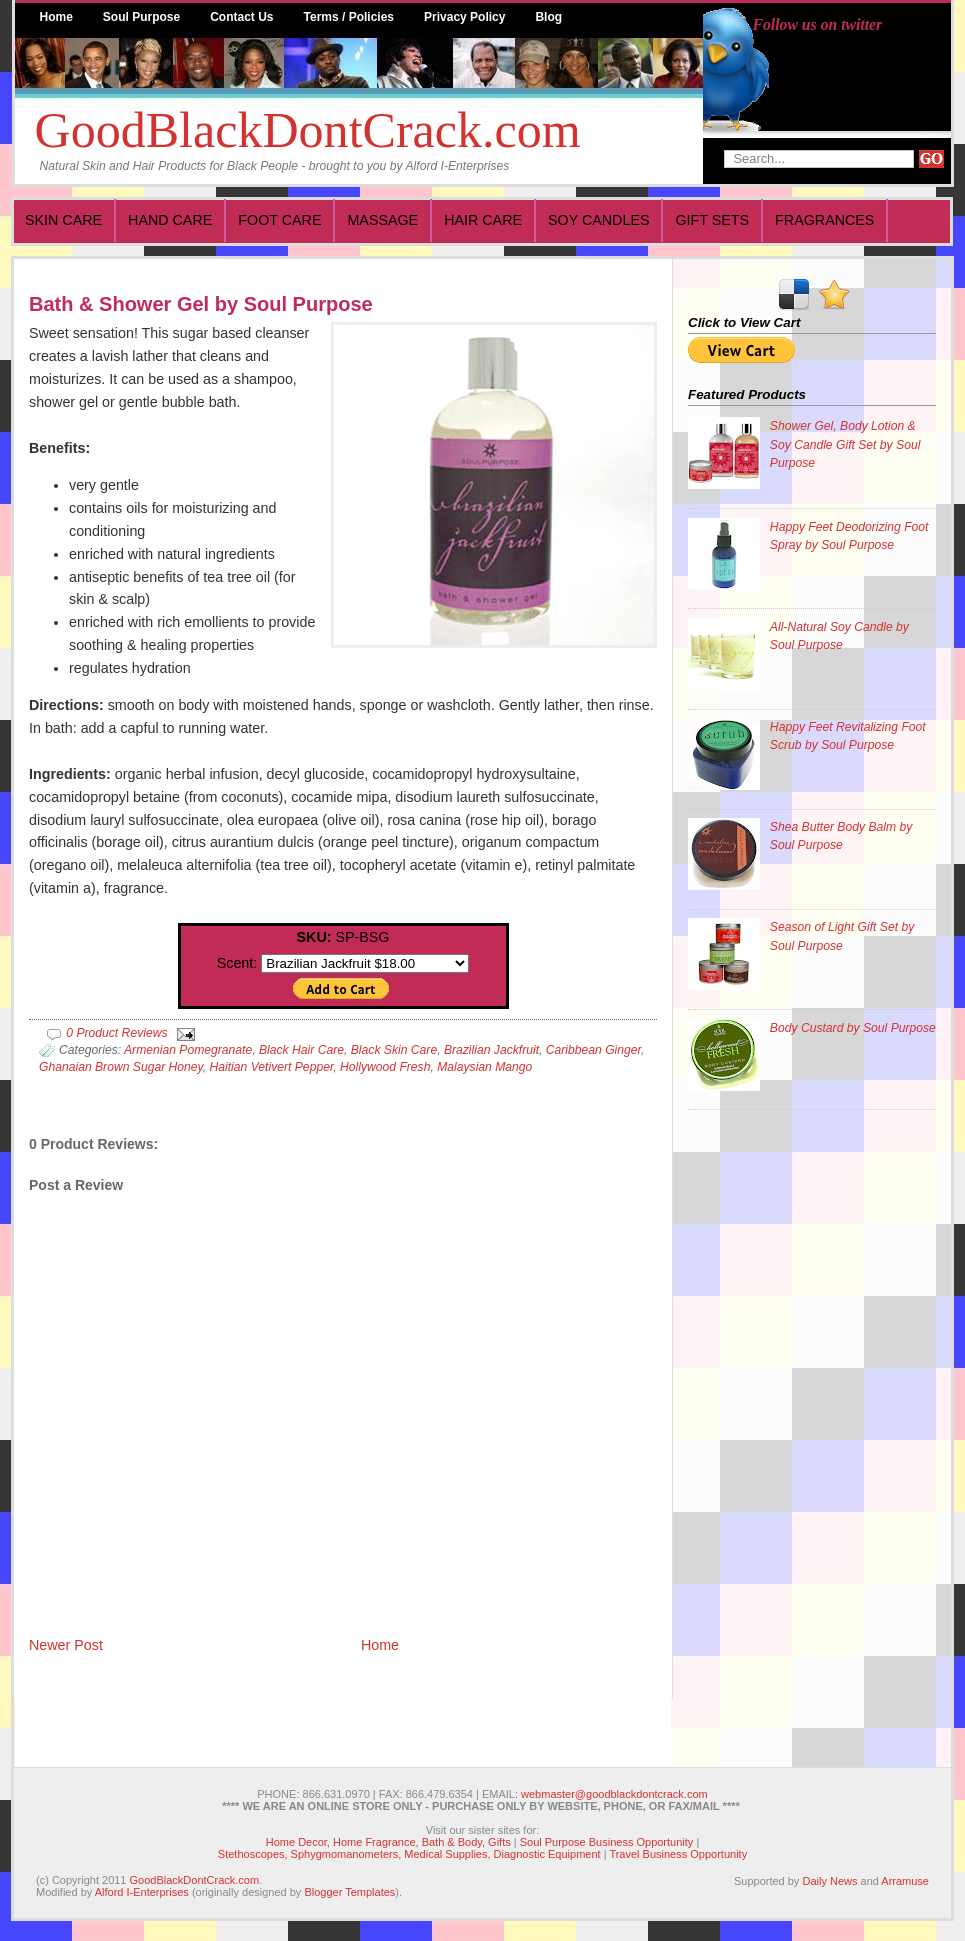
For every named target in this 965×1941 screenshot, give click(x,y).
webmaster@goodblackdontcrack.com (614, 1794)
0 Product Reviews (116, 1033)
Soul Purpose (141, 17)
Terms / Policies (349, 17)
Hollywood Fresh (385, 1067)
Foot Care (279, 220)
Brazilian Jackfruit (491, 1050)
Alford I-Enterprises (142, 1892)
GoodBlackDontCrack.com (308, 130)
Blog (548, 17)
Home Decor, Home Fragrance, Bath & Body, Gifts (388, 1842)
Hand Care (170, 220)
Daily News (829, 1881)
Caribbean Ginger (593, 1050)
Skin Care (63, 220)
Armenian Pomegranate (188, 1050)
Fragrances (824, 220)
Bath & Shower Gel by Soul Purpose (201, 304)
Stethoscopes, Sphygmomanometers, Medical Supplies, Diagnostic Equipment (409, 1854)
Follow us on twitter (818, 24)
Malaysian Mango (484, 1067)
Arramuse (905, 1881)
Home (56, 17)
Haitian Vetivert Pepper (272, 1067)
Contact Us (241, 17)
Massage (382, 220)
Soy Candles (598, 220)
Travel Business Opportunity (678, 1854)
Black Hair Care (301, 1050)
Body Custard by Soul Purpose (853, 1028)
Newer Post (66, 1645)
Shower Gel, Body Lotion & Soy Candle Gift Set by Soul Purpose (845, 444)
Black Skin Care (394, 1050)
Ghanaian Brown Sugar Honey (121, 1067)
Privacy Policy (464, 17)
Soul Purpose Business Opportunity (607, 1842)
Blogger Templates (349, 1892)
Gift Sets (712, 220)
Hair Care (483, 220)
